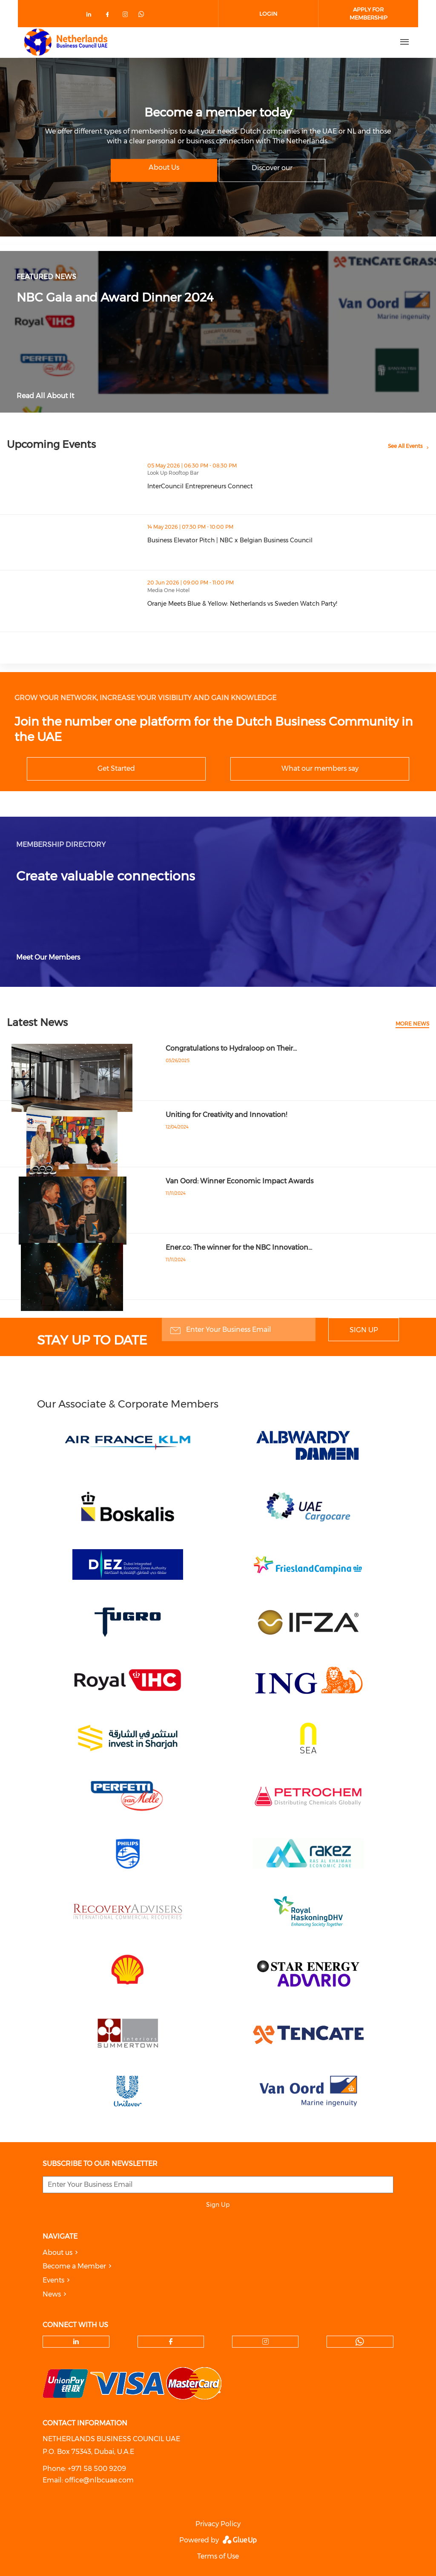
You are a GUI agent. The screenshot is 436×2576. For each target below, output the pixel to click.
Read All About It (45, 396)
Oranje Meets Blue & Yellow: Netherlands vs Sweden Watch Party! (242, 603)
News (52, 2294)
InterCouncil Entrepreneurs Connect (200, 486)
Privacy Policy (218, 2524)
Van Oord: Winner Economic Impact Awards (239, 1181)
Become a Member (74, 2266)
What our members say (320, 768)
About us (57, 2252)
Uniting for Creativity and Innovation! (226, 1115)
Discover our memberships (272, 172)
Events (53, 2280)
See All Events (405, 446)
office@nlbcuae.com (99, 2480)
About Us (164, 167)
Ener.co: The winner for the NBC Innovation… (239, 1247)
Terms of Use (218, 2556)
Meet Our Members (48, 957)
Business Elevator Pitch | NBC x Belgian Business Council (230, 540)
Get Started (116, 768)
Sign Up (364, 1330)
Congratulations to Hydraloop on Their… (231, 1048)
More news (412, 1023)
